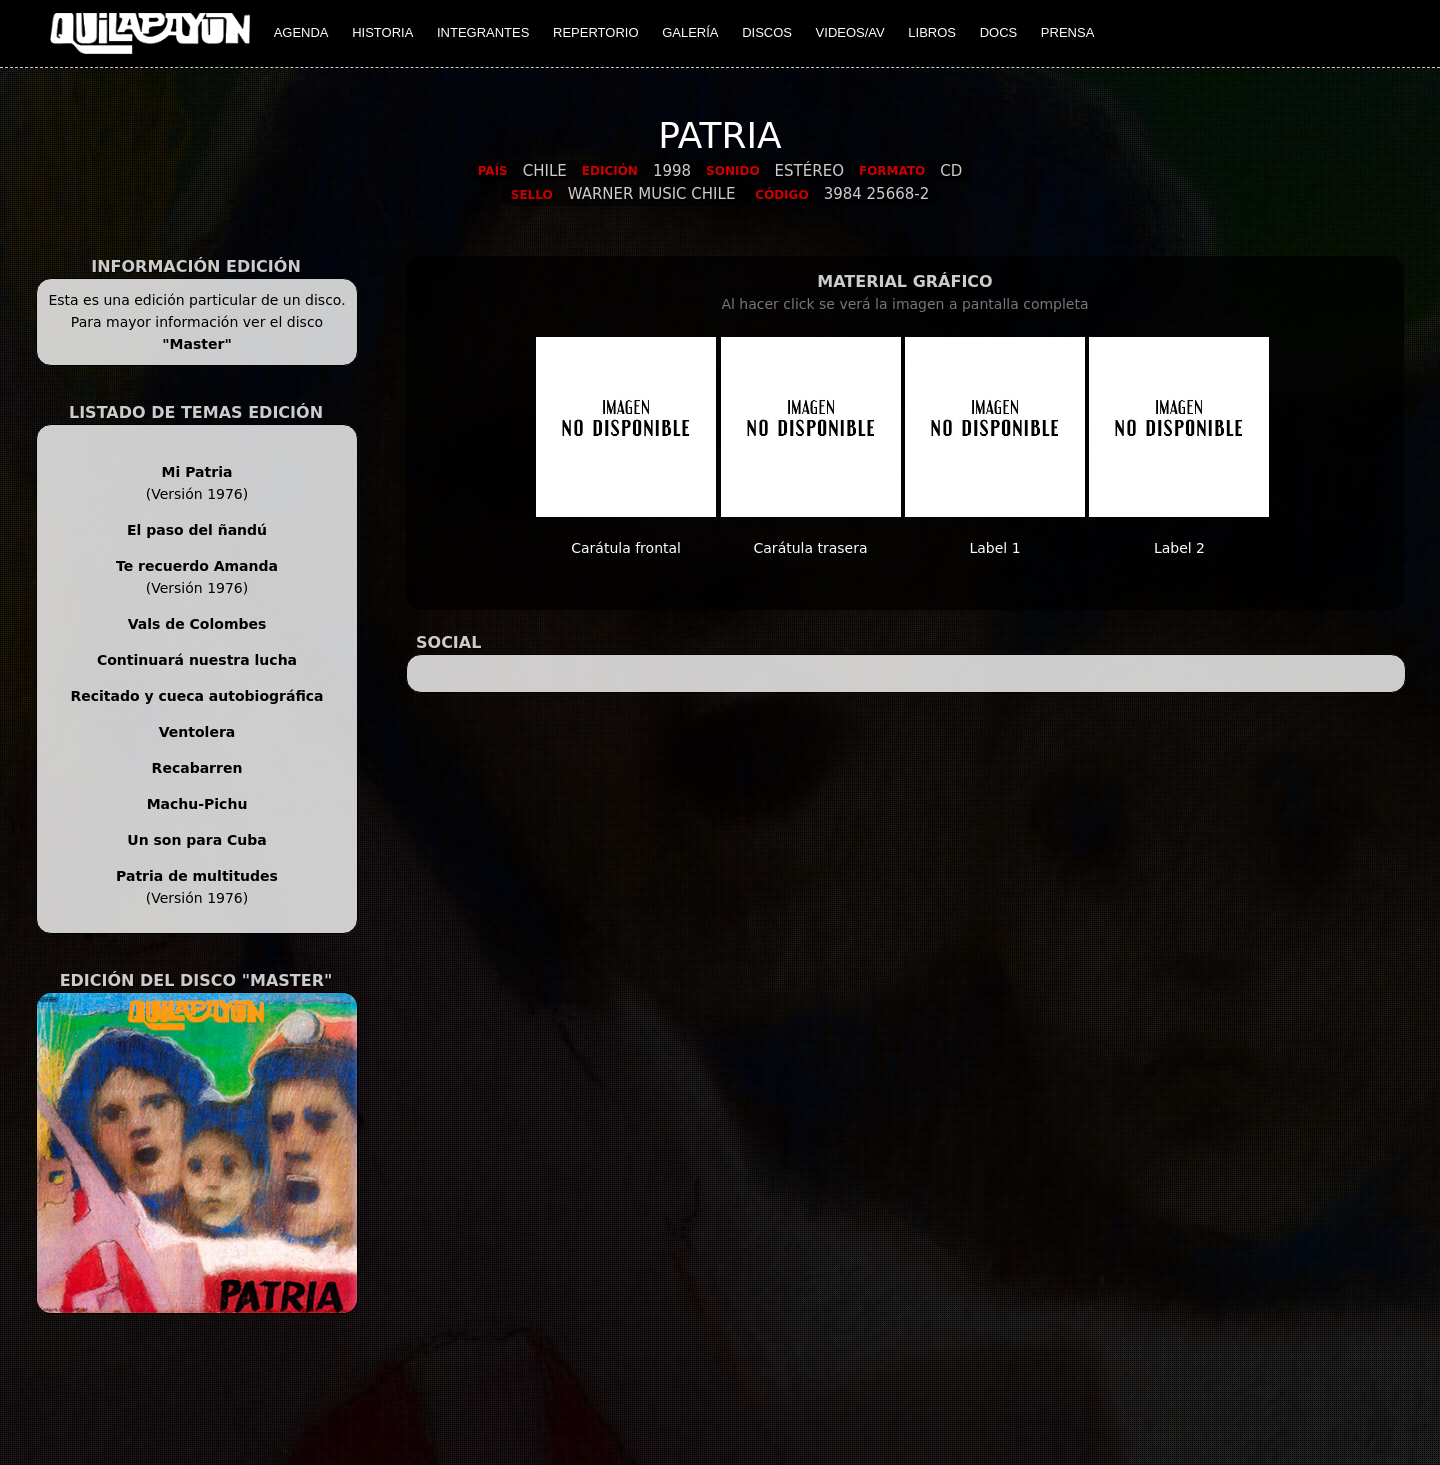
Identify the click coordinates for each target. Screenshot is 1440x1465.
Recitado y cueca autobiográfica (196, 696)
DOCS (999, 32)
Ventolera (197, 732)
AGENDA (301, 32)
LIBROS (932, 32)
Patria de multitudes (197, 876)
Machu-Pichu (197, 804)
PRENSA (1067, 32)
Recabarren (197, 768)
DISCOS (767, 32)
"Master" (196, 344)
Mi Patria (197, 472)
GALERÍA (690, 32)
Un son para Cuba (196, 840)
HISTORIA (382, 32)
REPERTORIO (595, 32)
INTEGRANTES (483, 32)
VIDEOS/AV (850, 32)
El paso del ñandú (197, 530)
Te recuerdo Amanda (197, 566)
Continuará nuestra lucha (197, 660)
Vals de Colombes (197, 624)
